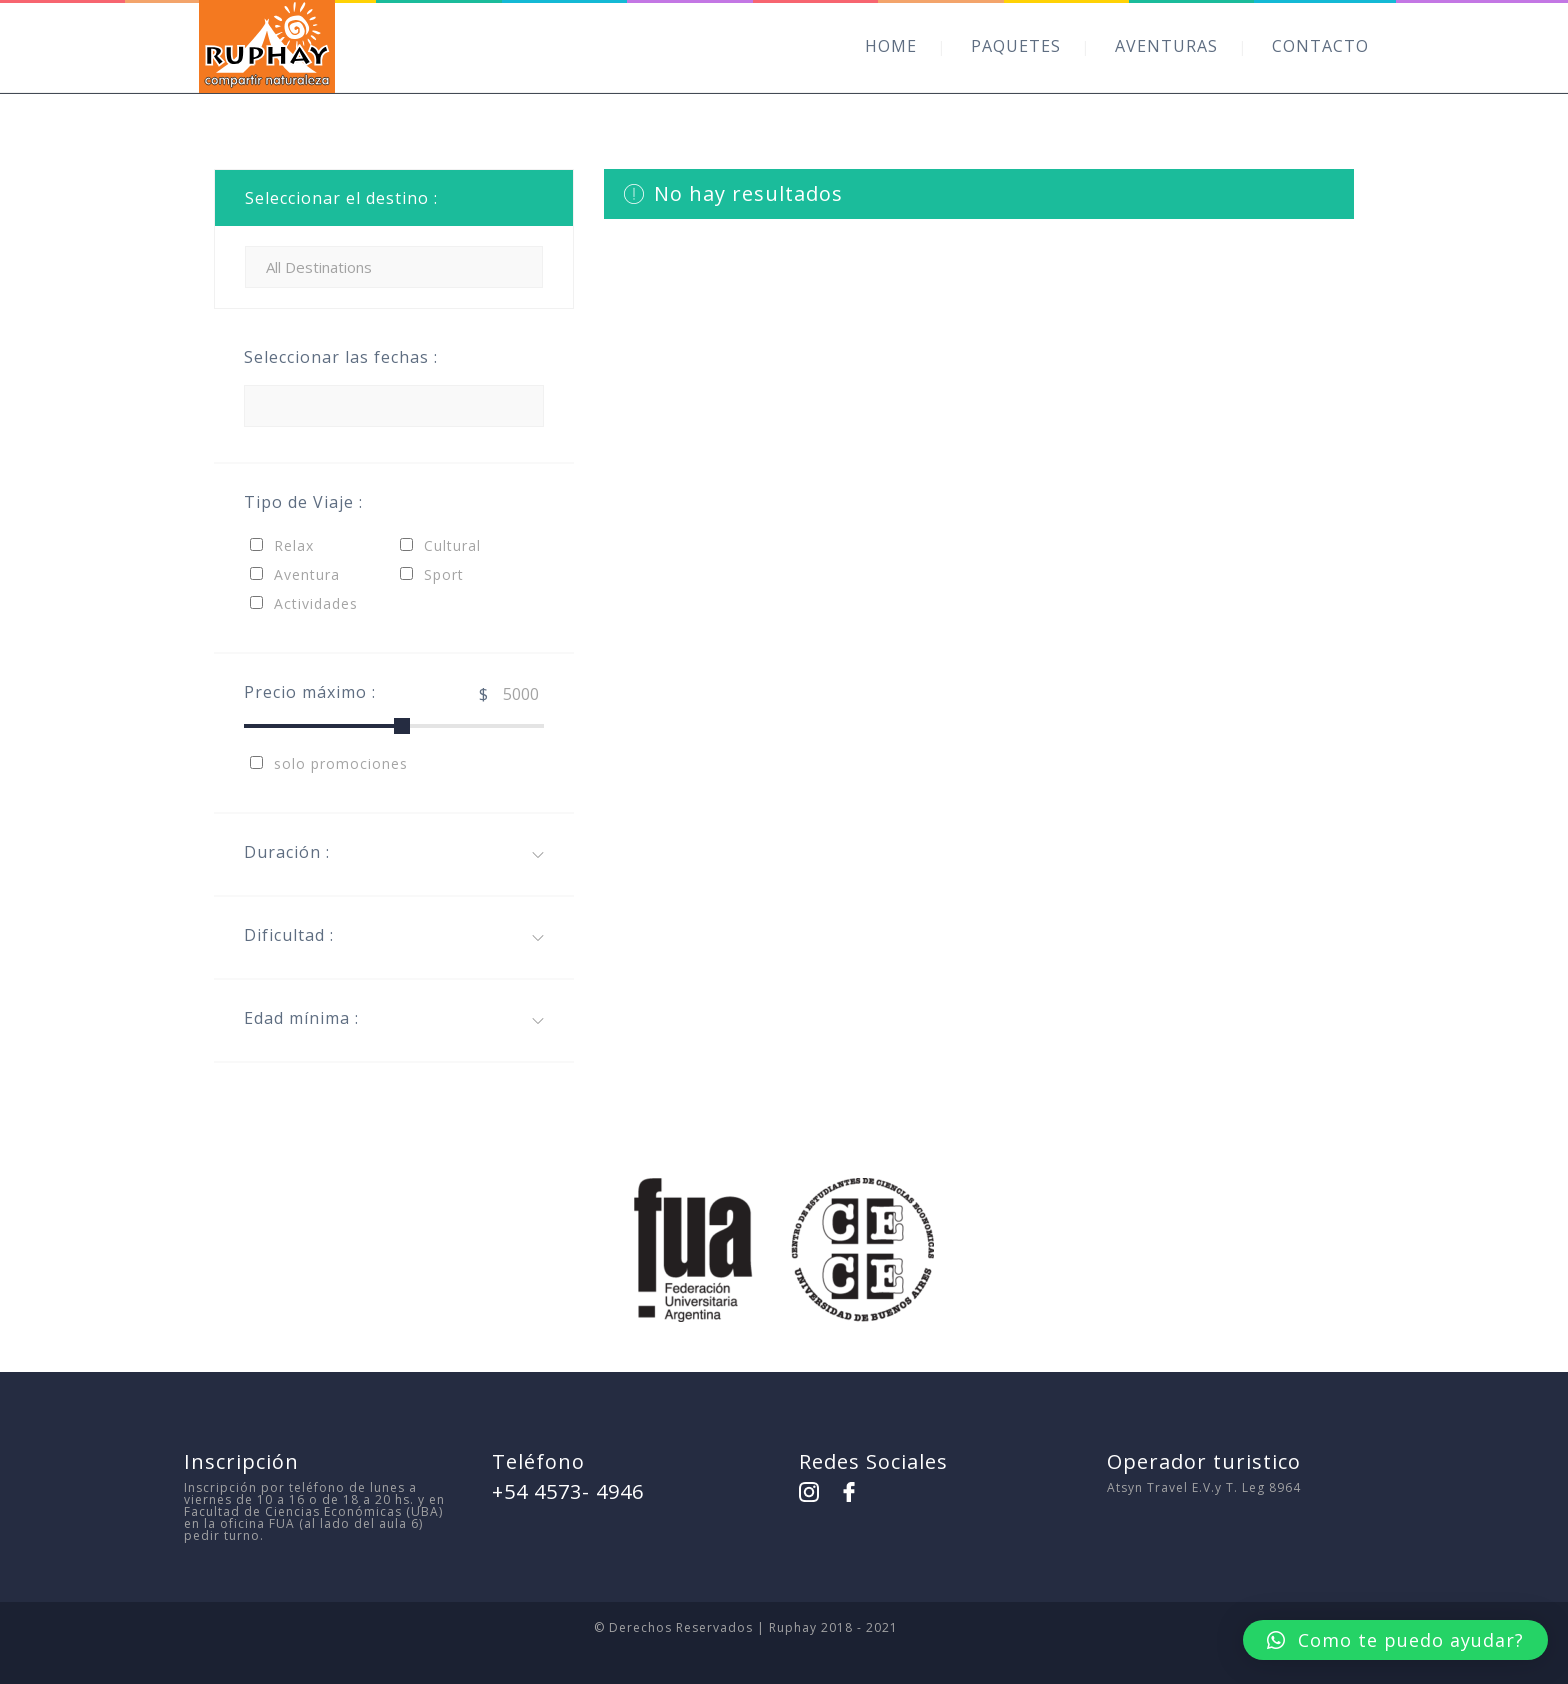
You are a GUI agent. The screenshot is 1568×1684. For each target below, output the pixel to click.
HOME (891, 46)
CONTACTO (1320, 46)
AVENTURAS (1166, 46)
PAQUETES (1016, 46)
